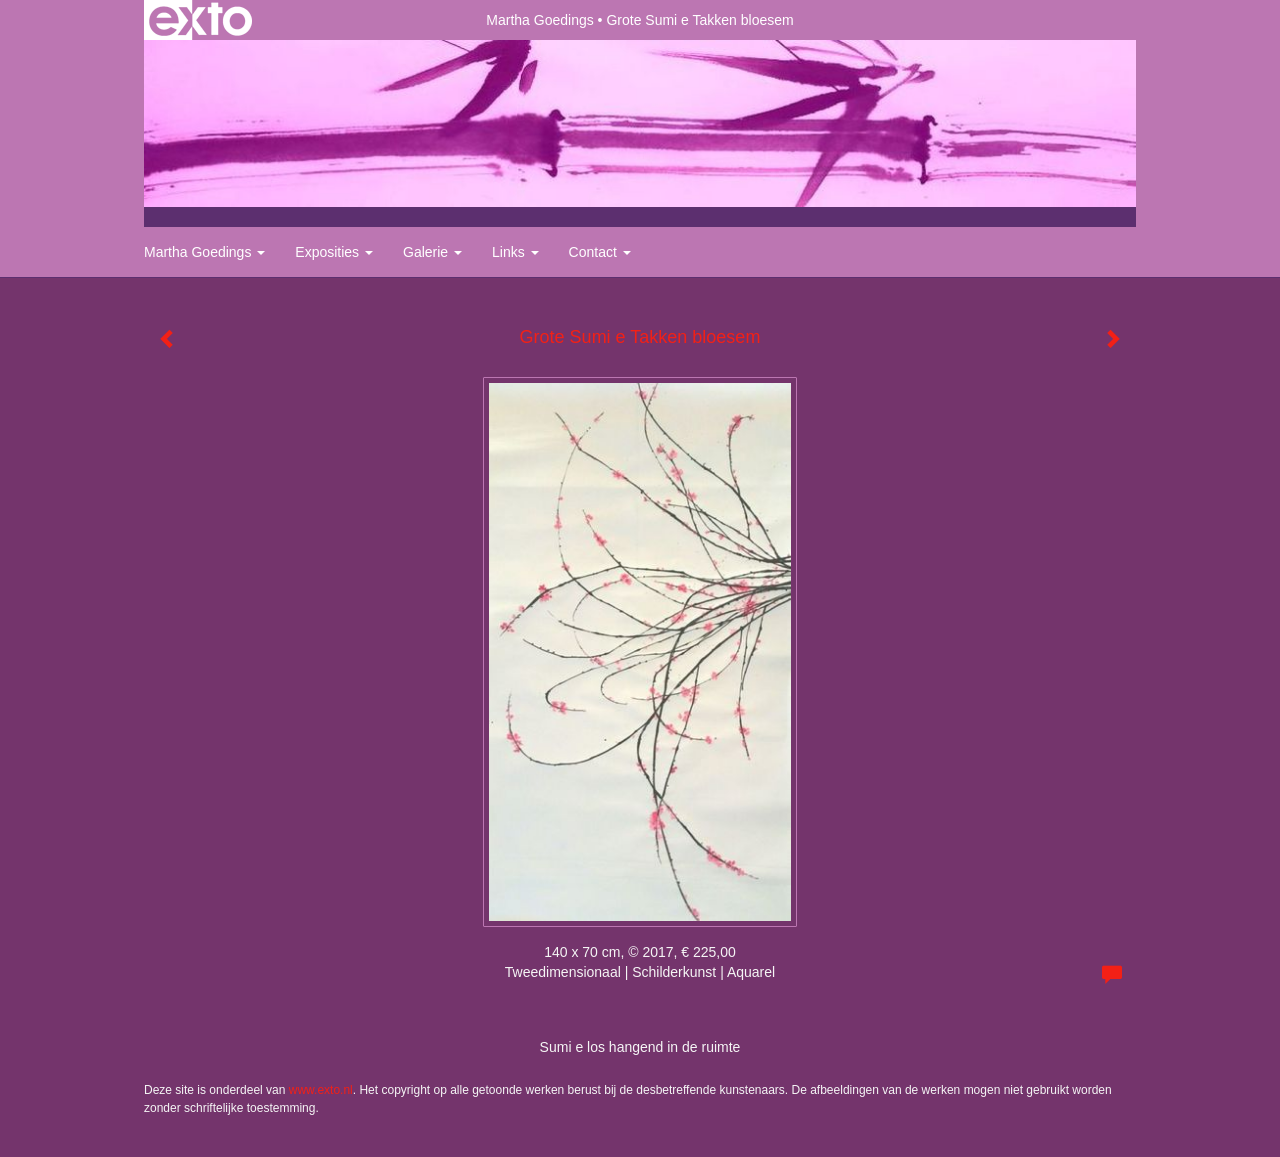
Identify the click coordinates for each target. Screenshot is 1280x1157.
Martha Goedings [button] (204, 252)
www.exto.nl (321, 1090)
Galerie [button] (432, 252)
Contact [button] (600, 252)
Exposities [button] (334, 252)
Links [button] (515, 252)
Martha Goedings (539, 20)
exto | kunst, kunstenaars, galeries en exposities (200, 20)
